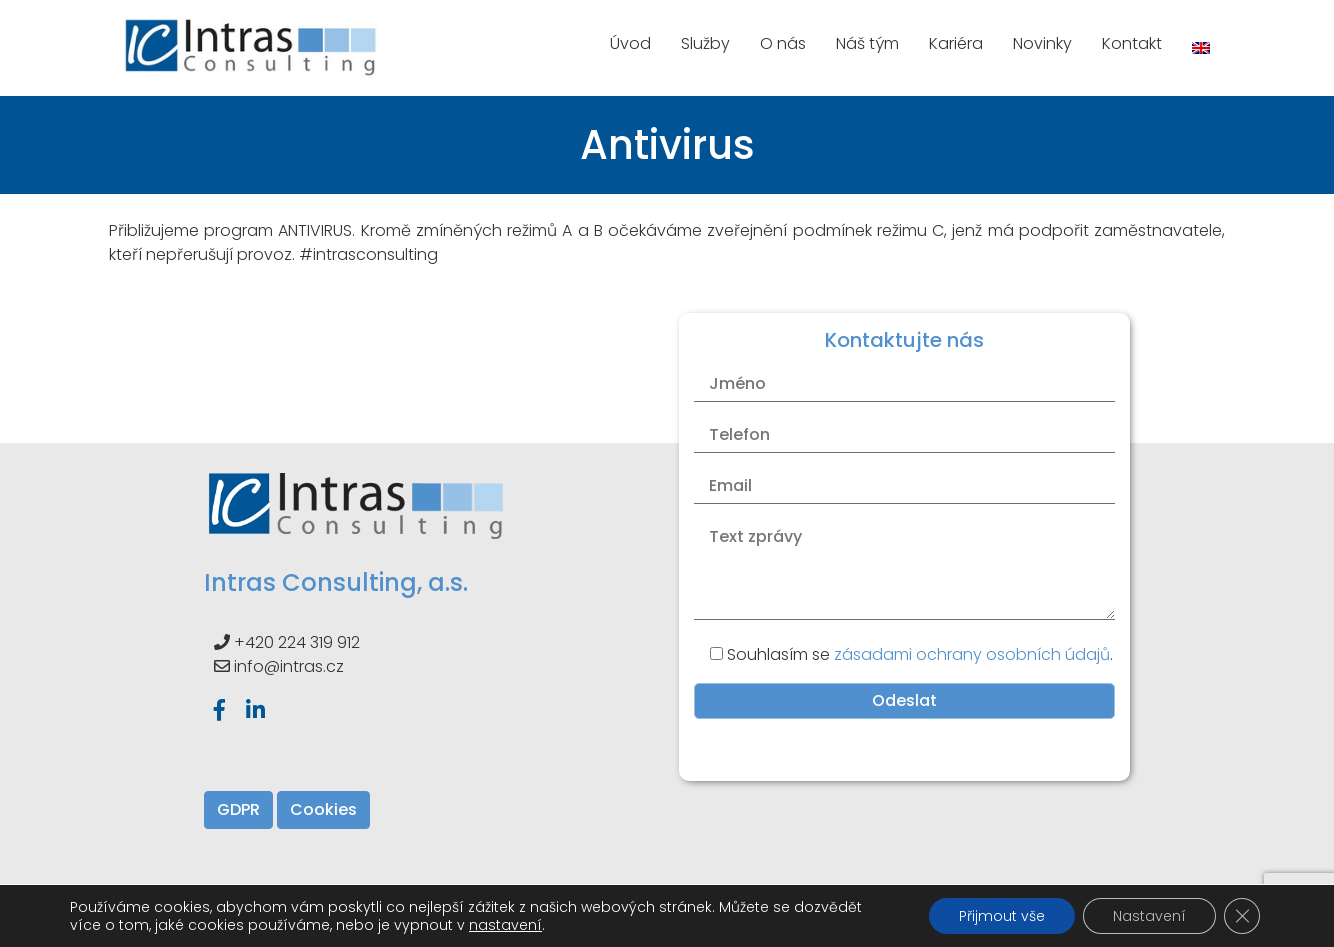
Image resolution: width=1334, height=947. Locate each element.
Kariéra (956, 43)
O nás (783, 43)
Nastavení (1149, 916)
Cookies (323, 809)
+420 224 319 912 (297, 642)
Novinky (1042, 43)
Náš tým (867, 43)
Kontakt (1132, 43)
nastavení (505, 925)
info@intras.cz (289, 666)
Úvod (630, 43)
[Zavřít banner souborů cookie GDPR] (1242, 916)
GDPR (238, 809)
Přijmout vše (1002, 916)
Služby (705, 43)
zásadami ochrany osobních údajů (972, 654)
